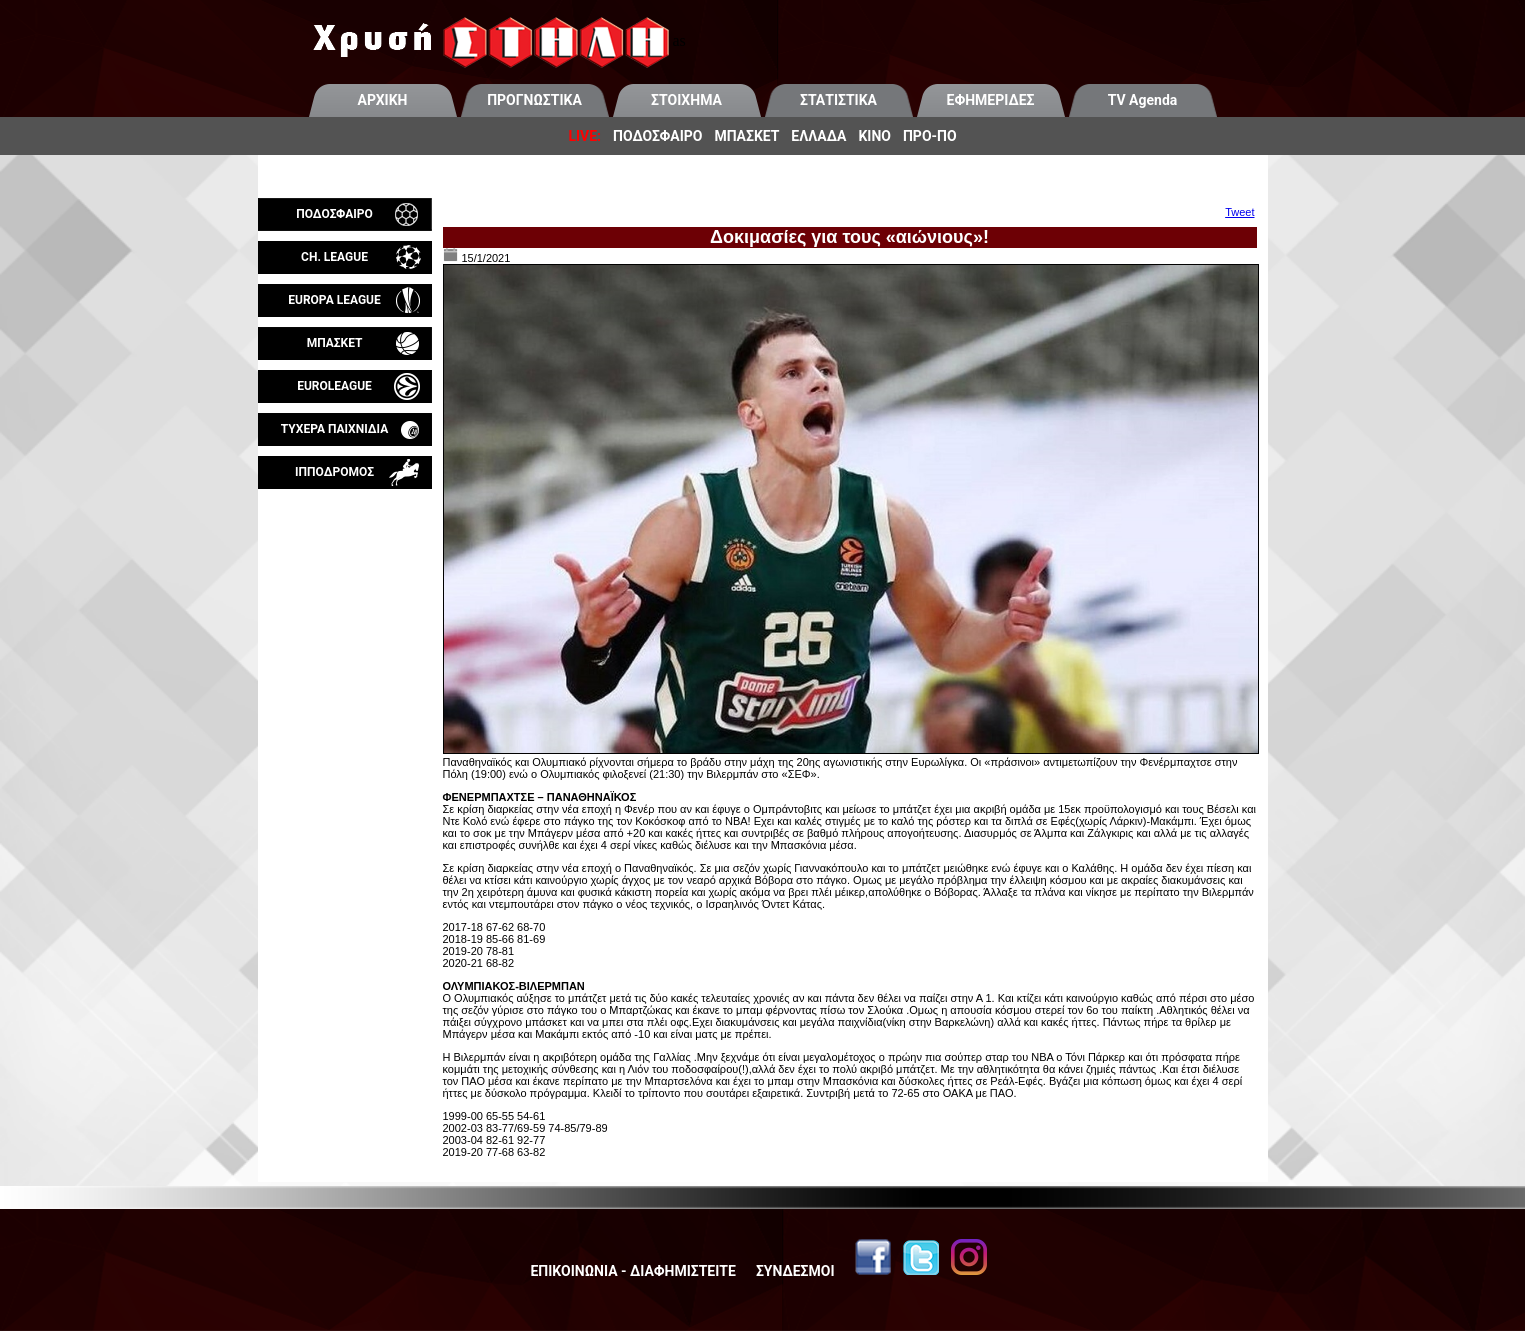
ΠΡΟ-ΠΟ (930, 136)
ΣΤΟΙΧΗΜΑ (686, 100)
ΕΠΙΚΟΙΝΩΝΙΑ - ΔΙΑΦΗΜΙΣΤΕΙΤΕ (632, 1271)
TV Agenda (1143, 100)
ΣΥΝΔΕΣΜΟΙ (795, 1271)
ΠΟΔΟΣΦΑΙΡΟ (657, 136)
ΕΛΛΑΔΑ (818, 136)
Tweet (1239, 212)
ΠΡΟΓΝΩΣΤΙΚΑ (534, 100)
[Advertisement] (345, 724)
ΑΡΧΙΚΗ (383, 100)
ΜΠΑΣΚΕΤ (746, 136)
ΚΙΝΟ (874, 136)
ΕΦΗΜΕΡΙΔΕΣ (991, 100)
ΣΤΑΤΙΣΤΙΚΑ (838, 100)
